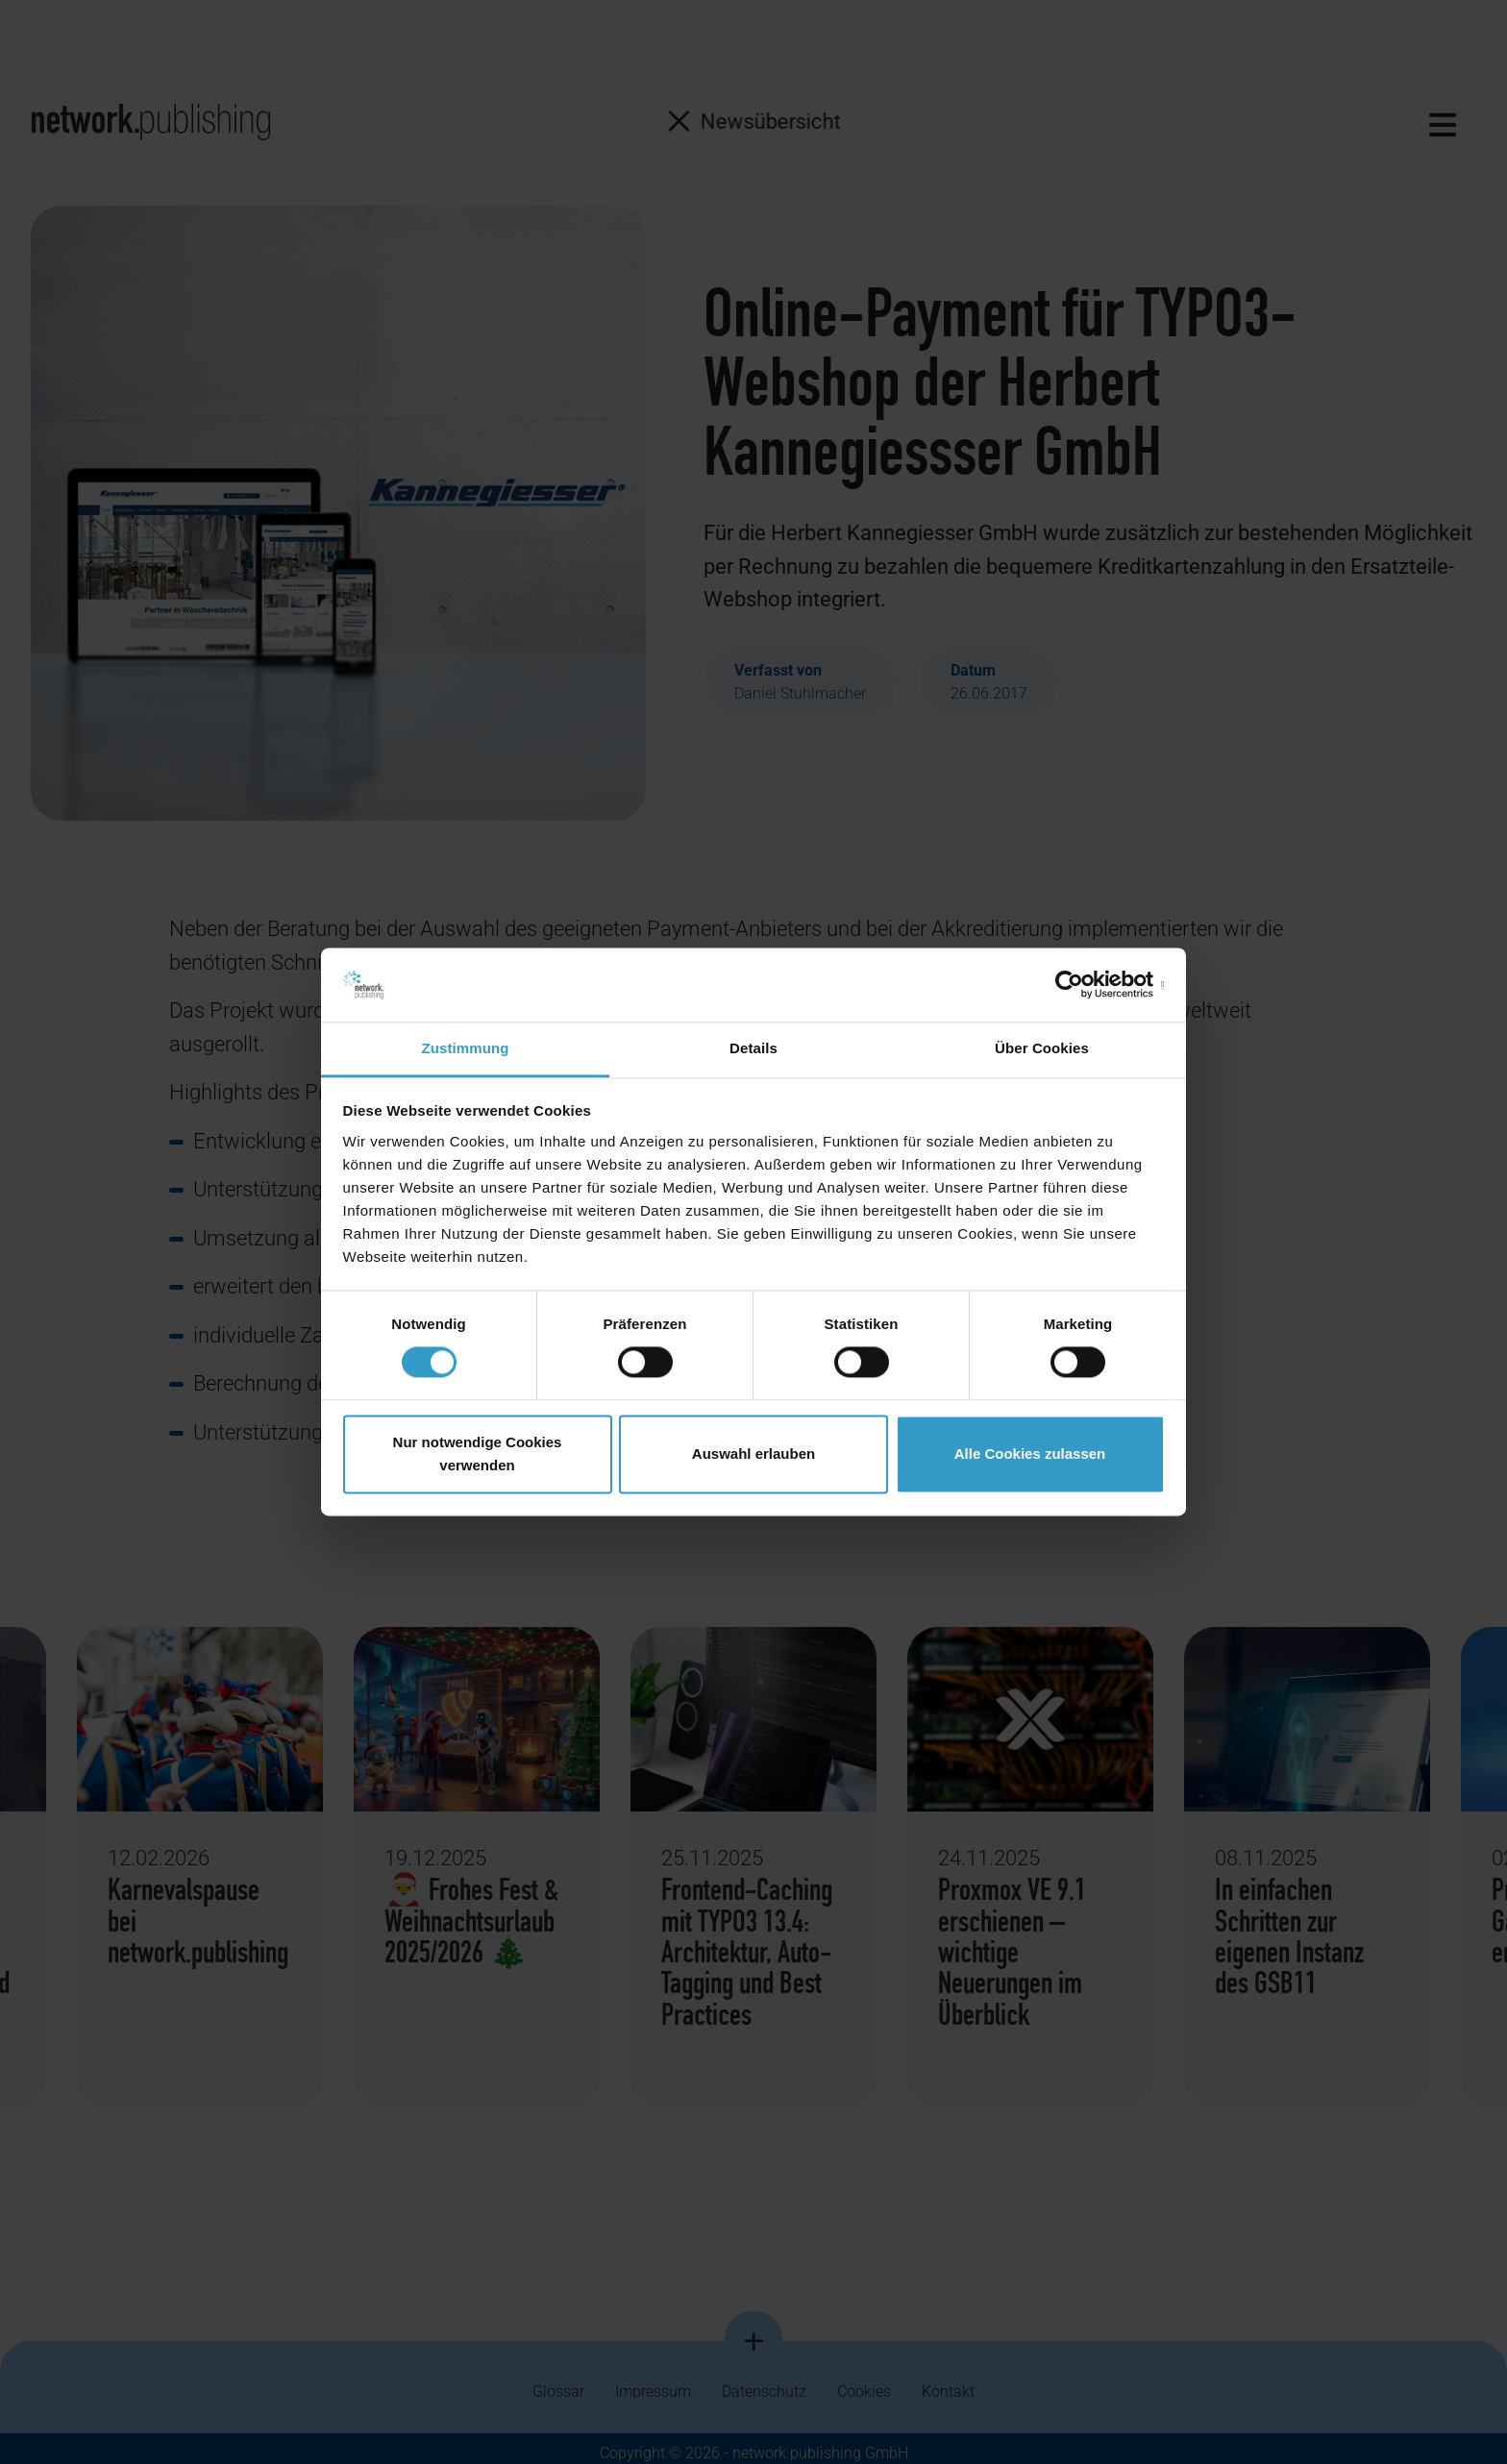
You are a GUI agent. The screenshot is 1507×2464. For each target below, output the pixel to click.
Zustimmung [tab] (465, 1048)
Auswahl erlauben (753, 1453)
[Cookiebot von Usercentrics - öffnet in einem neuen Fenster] (1081, 985)
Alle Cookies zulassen (1030, 1453)
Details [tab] (753, 1048)
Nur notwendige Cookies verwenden (477, 1453)
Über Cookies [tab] (1042, 1048)
